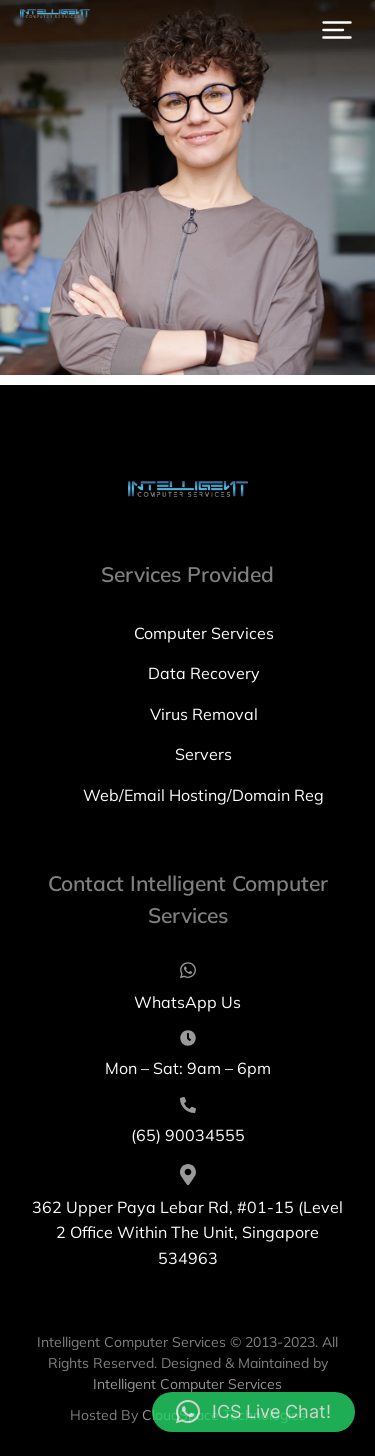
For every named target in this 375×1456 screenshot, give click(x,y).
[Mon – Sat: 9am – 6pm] (187, 1056)
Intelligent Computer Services (187, 1384)
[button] (337, 30)
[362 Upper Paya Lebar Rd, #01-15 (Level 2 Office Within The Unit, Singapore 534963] (187, 1218)
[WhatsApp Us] (187, 988)
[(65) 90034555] (187, 1123)
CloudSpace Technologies (224, 1415)
